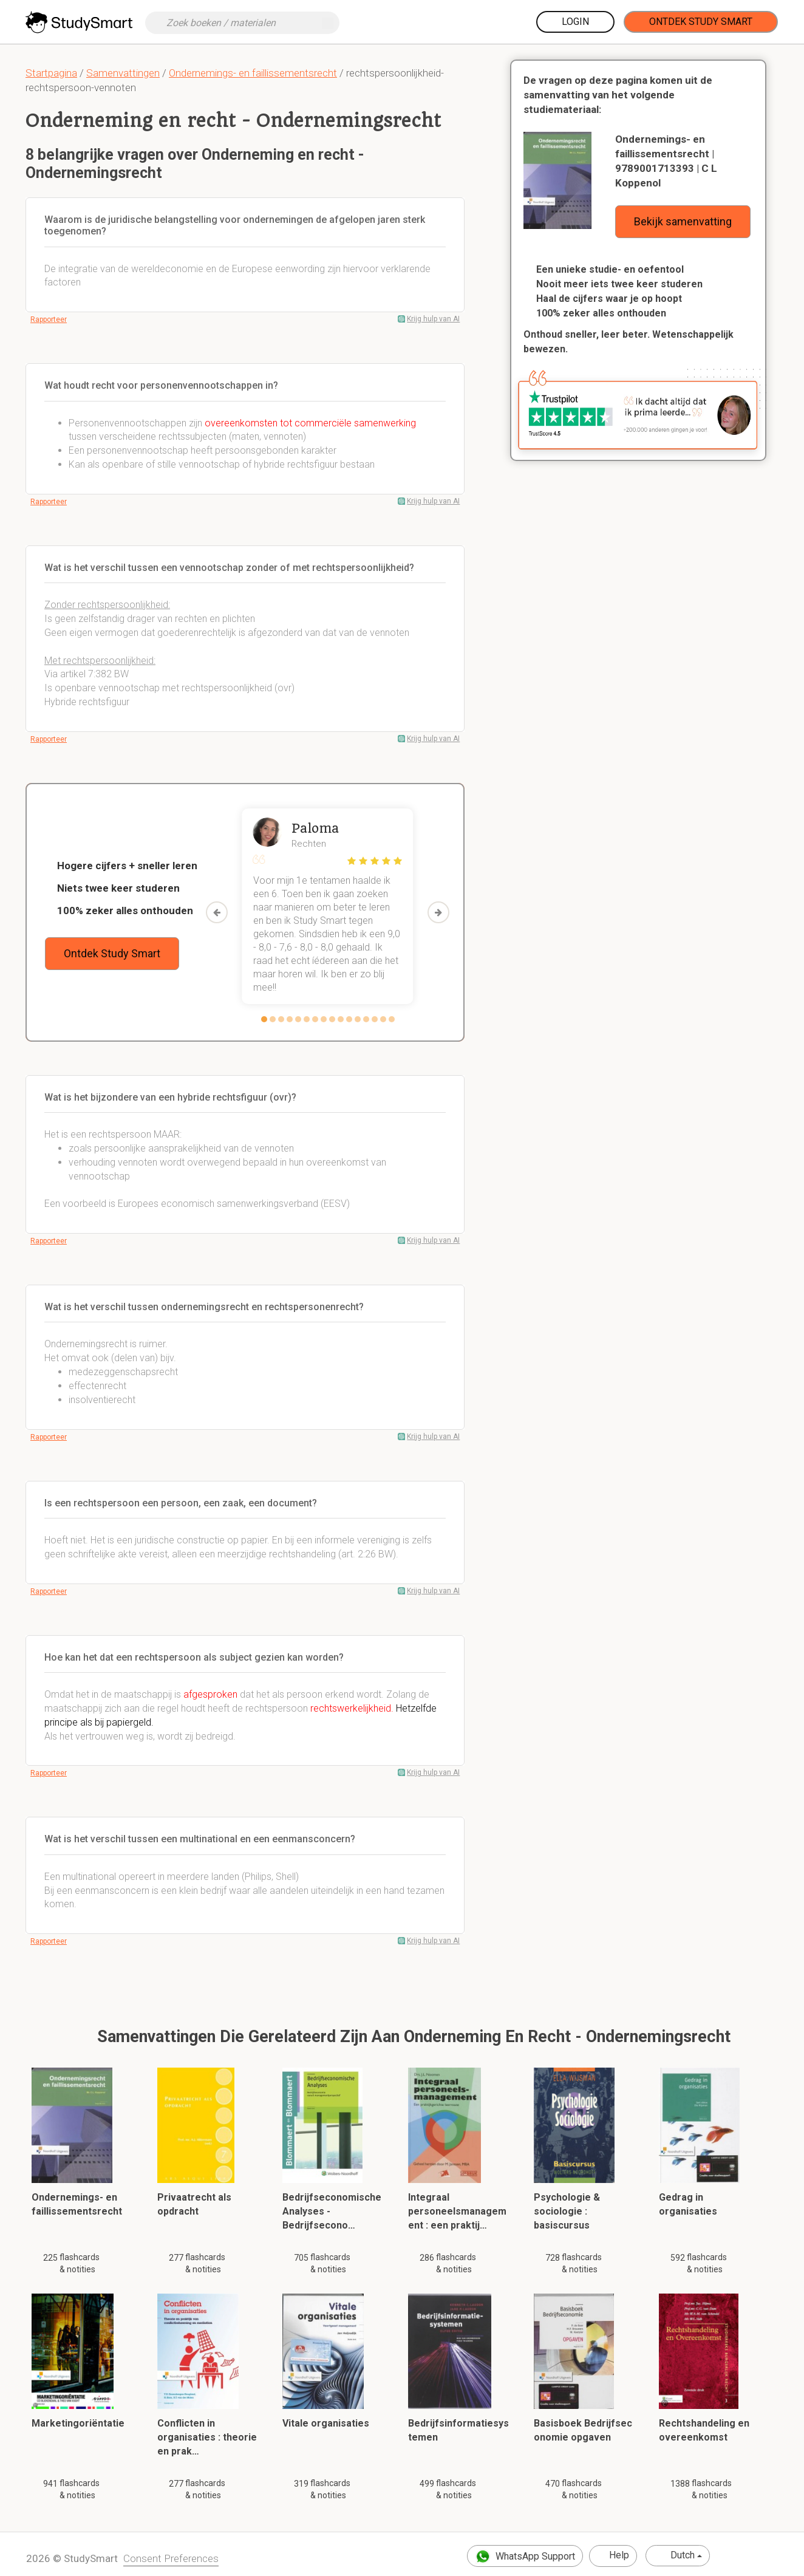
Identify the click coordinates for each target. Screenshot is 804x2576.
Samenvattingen (123, 73)
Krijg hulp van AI (433, 319)
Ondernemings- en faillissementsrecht (253, 73)
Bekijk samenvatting (683, 221)
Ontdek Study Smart (700, 21)
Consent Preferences (171, 2558)
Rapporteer (48, 319)
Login (575, 21)
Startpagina (51, 73)
